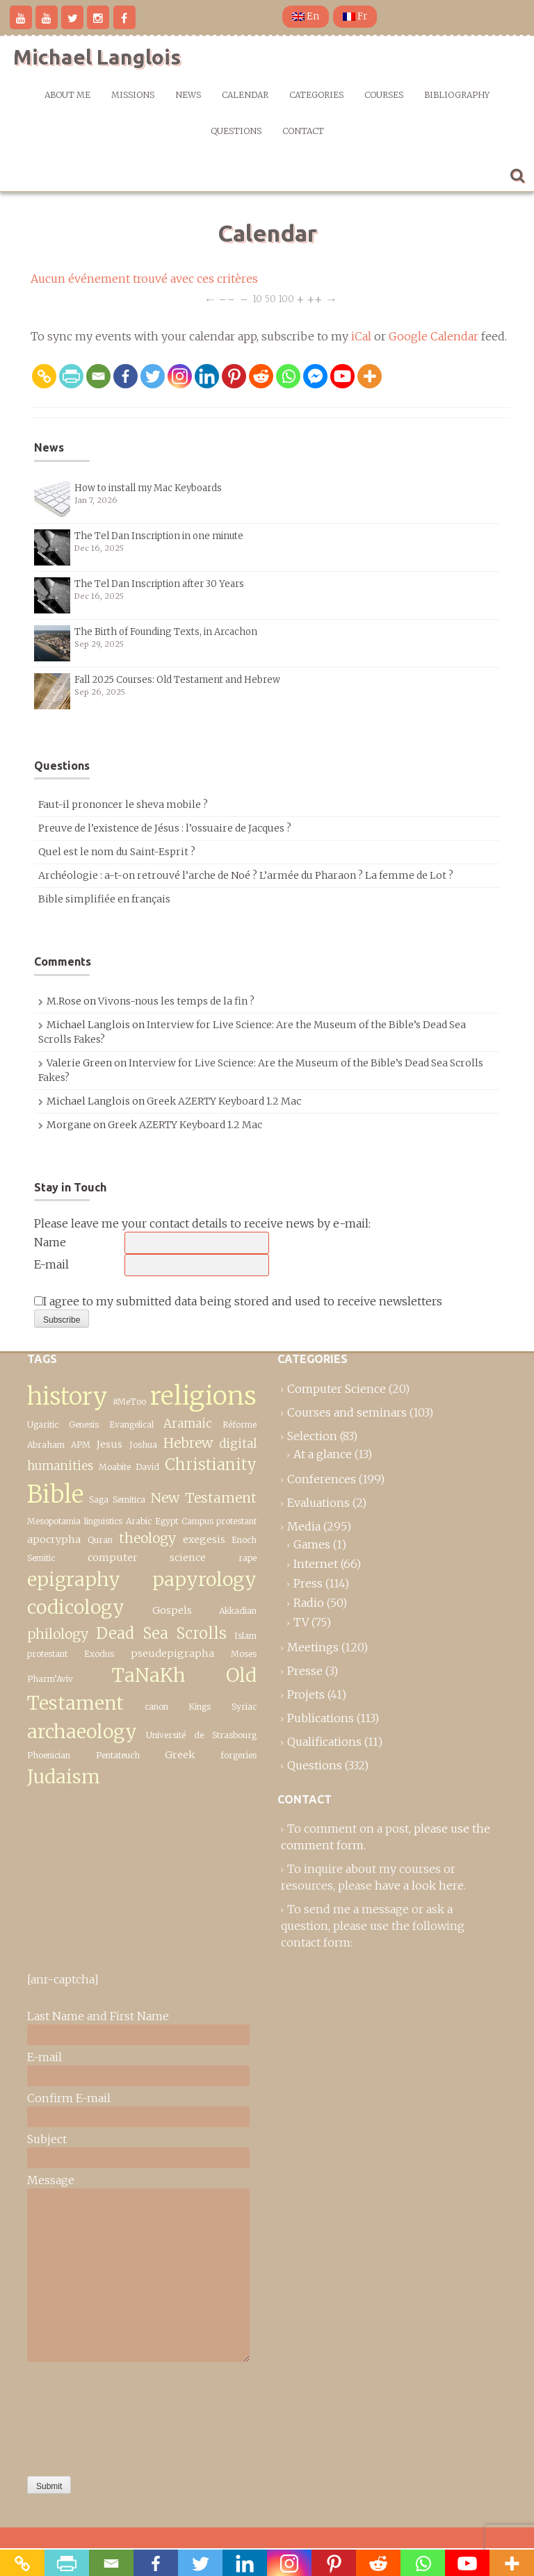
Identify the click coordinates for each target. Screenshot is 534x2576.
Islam (245, 1635)
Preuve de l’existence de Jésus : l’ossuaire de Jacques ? (164, 828)
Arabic (139, 1521)
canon (156, 1706)
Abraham (46, 1444)
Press (308, 1583)
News (188, 95)
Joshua (143, 1444)
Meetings (313, 1647)
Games (311, 1544)
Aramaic (187, 1423)
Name (50, 1242)
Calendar (245, 95)
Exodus (99, 1654)
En (305, 16)
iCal (361, 336)
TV (301, 1622)
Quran (100, 1540)
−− (226, 298)
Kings (199, 1706)
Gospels (172, 1610)
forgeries (238, 1755)
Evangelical (131, 1424)
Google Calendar (433, 336)
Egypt (166, 1521)
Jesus (109, 1444)
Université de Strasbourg (201, 1735)
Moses (244, 1654)
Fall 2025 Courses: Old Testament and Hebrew (177, 680)
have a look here (419, 1885)
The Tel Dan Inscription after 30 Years (159, 584)
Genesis (84, 1424)
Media (304, 1526)
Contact (303, 131)
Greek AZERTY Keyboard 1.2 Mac (224, 1101)
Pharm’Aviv (50, 1679)
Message (50, 2180)
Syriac (244, 1706)
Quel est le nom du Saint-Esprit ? (116, 851)
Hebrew (188, 1443)
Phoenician (48, 1755)
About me (67, 95)
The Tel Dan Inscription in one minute (158, 536)
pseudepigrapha (172, 1653)
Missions (132, 95)
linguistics (103, 1521)
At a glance (322, 1454)
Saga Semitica (117, 1499)
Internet (315, 1564)
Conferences (321, 1479)
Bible (55, 1494)
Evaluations (318, 1503)
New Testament (204, 1497)
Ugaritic (42, 1424)
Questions (236, 131)
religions (203, 1396)
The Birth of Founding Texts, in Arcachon (165, 632)
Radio (308, 1603)
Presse (305, 1671)
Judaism (63, 1776)
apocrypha (54, 1539)
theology (147, 1538)
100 (286, 298)
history (67, 1396)
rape (247, 1558)
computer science (147, 1557)
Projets (306, 1694)
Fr (355, 16)
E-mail (51, 1264)
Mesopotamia (54, 1521)
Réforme (239, 1424)
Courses (383, 95)
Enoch (244, 1540)
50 (270, 298)
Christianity (211, 1464)
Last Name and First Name (98, 2016)
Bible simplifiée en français (104, 899)
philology (57, 1634)
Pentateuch (118, 1755)
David (147, 1467)
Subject (47, 2139)
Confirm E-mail (69, 2098)
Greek (180, 1755)
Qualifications (324, 1742)
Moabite (115, 1467)
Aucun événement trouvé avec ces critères (144, 279)
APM (80, 1444)
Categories (316, 95)
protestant (47, 1654)
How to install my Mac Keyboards (148, 488)
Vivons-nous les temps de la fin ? (176, 1001)
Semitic (41, 1558)
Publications (320, 1718)
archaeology (82, 1731)
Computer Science (336, 1389)
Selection (312, 1436)
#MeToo (129, 1401)
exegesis (204, 1539)
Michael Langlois (97, 57)
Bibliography (457, 95)
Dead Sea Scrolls (161, 1633)
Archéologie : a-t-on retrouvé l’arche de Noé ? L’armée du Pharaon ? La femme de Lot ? (245, 875)
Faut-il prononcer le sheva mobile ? (123, 804)
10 (257, 298)
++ (315, 298)
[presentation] (84, 2416)
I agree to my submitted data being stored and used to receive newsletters (238, 1301)
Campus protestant (219, 1521)
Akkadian (238, 1610)
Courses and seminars (347, 1412)
